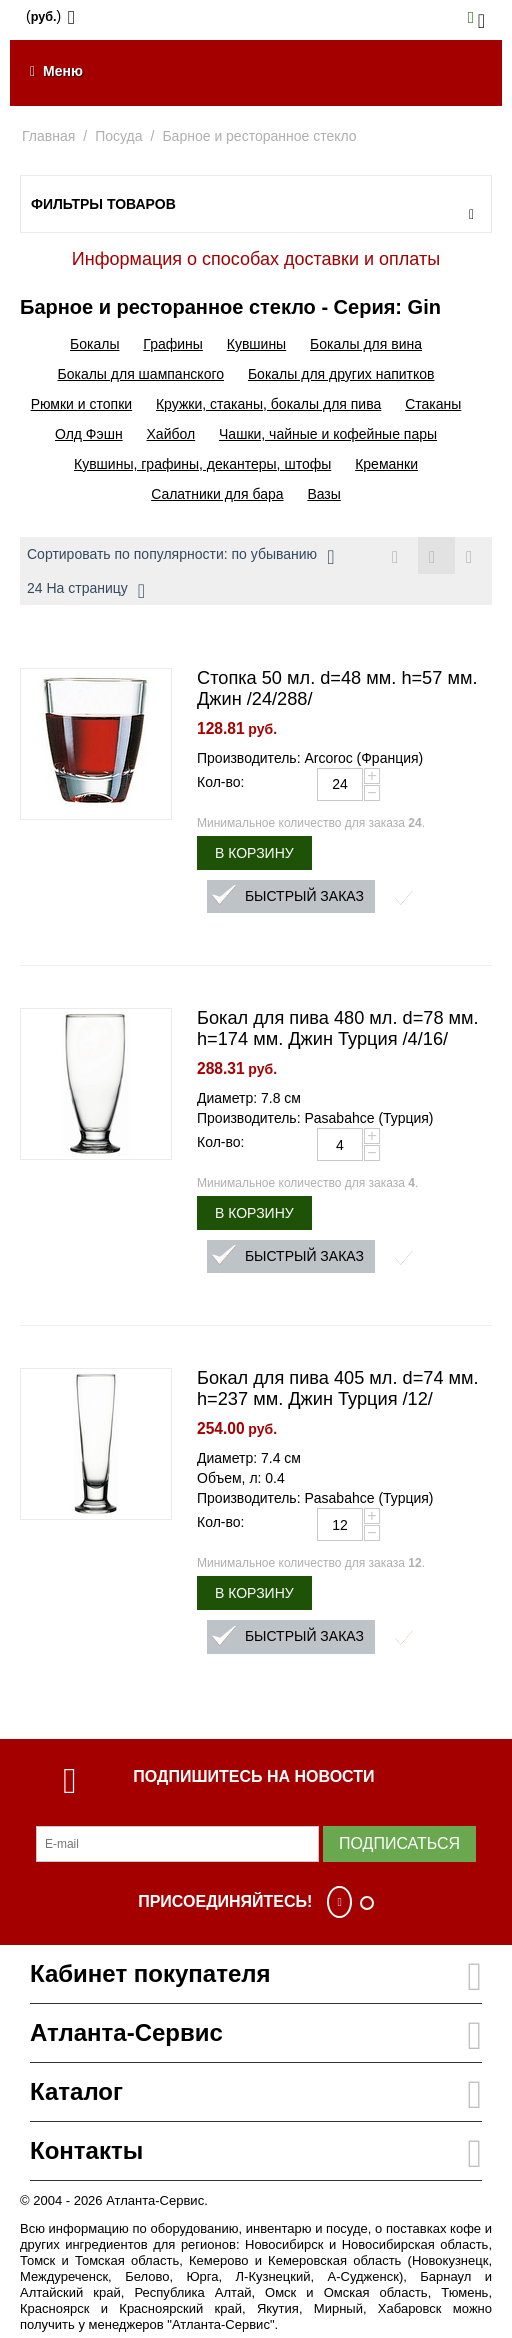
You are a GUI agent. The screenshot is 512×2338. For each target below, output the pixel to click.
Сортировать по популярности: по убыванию (180, 557)
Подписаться (399, 1843)
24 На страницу (86, 591)
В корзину (254, 853)
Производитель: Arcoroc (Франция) (310, 758)
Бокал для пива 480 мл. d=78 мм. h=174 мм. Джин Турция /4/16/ (338, 1028)
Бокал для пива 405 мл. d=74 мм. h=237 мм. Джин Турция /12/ (338, 1388)
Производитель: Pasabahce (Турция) (315, 1118)
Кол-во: (220, 782)
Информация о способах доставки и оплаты (256, 259)
